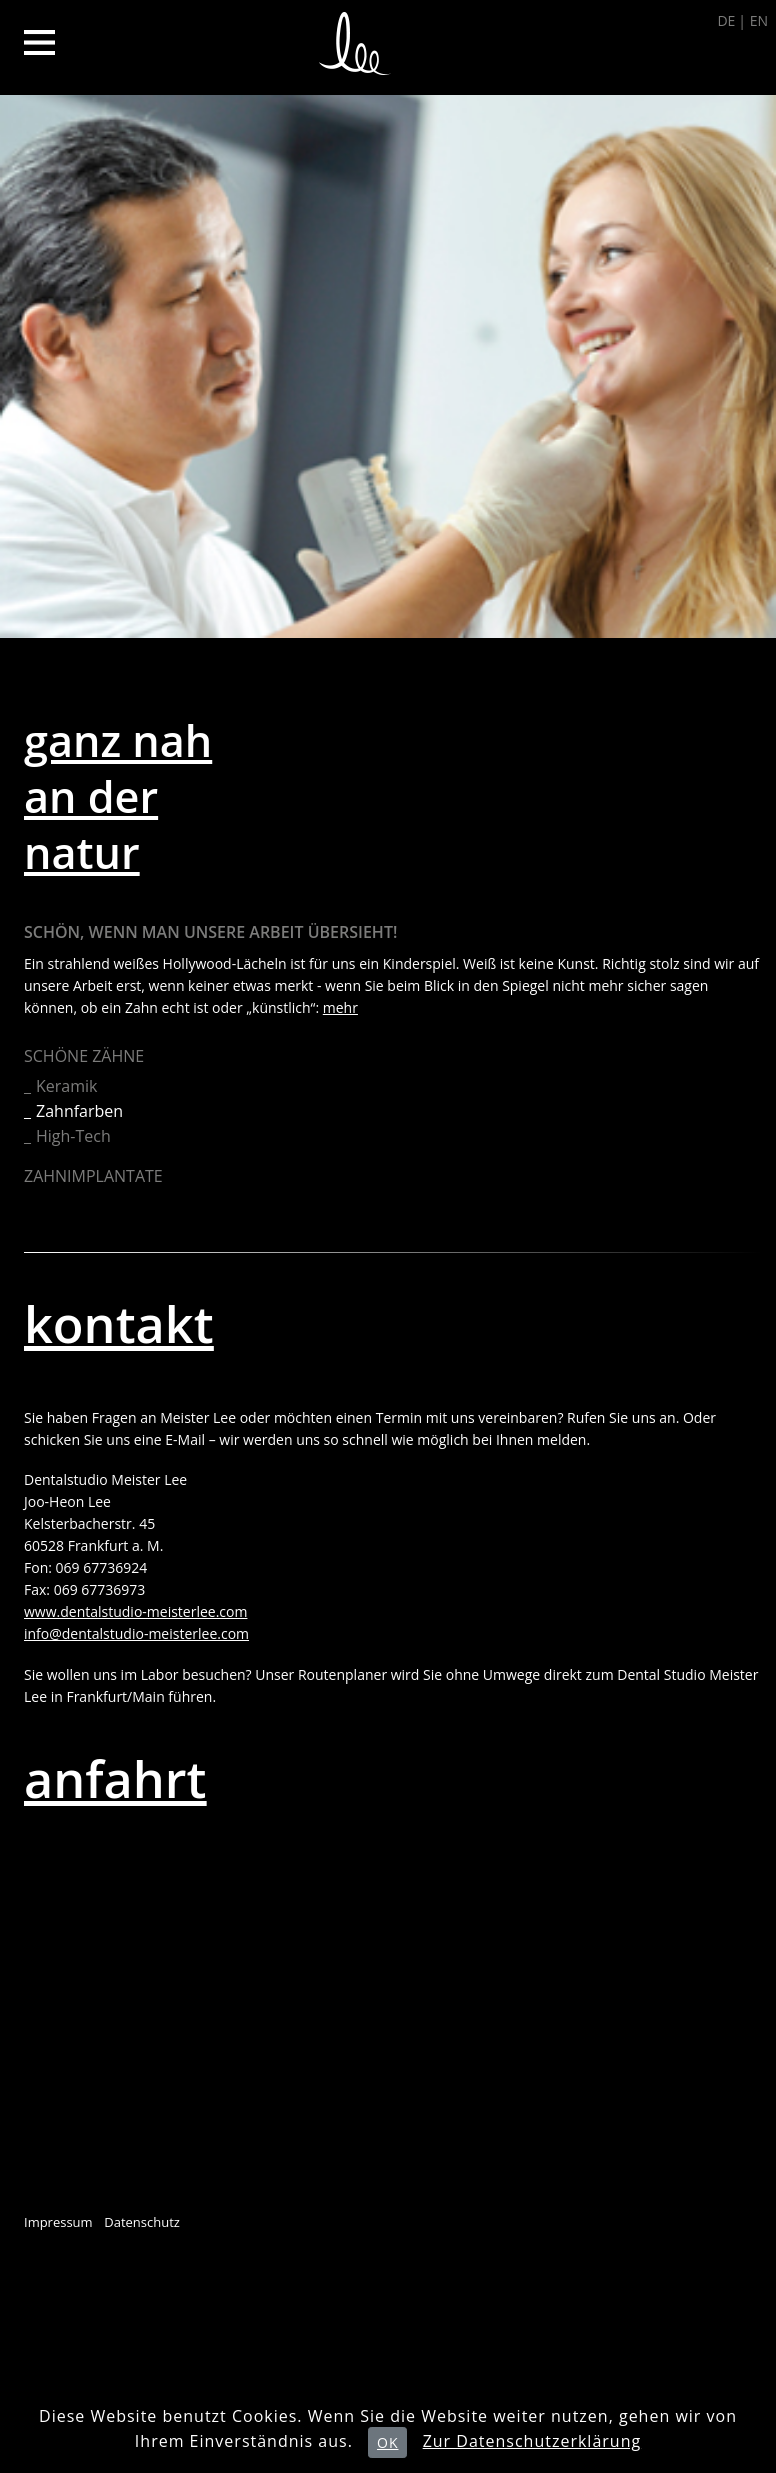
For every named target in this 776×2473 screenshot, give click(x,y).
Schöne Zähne (84, 1056)
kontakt (119, 1323)
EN (759, 20)
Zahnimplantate (93, 1176)
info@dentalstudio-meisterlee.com (136, 1633)
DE (726, 20)
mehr (340, 1007)
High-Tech (73, 1136)
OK (387, 2442)
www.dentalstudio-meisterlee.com (135, 1611)
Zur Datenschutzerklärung (532, 2441)
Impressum (58, 2222)
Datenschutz (142, 2222)
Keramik (66, 1086)
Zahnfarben (79, 1111)
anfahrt (115, 1778)
